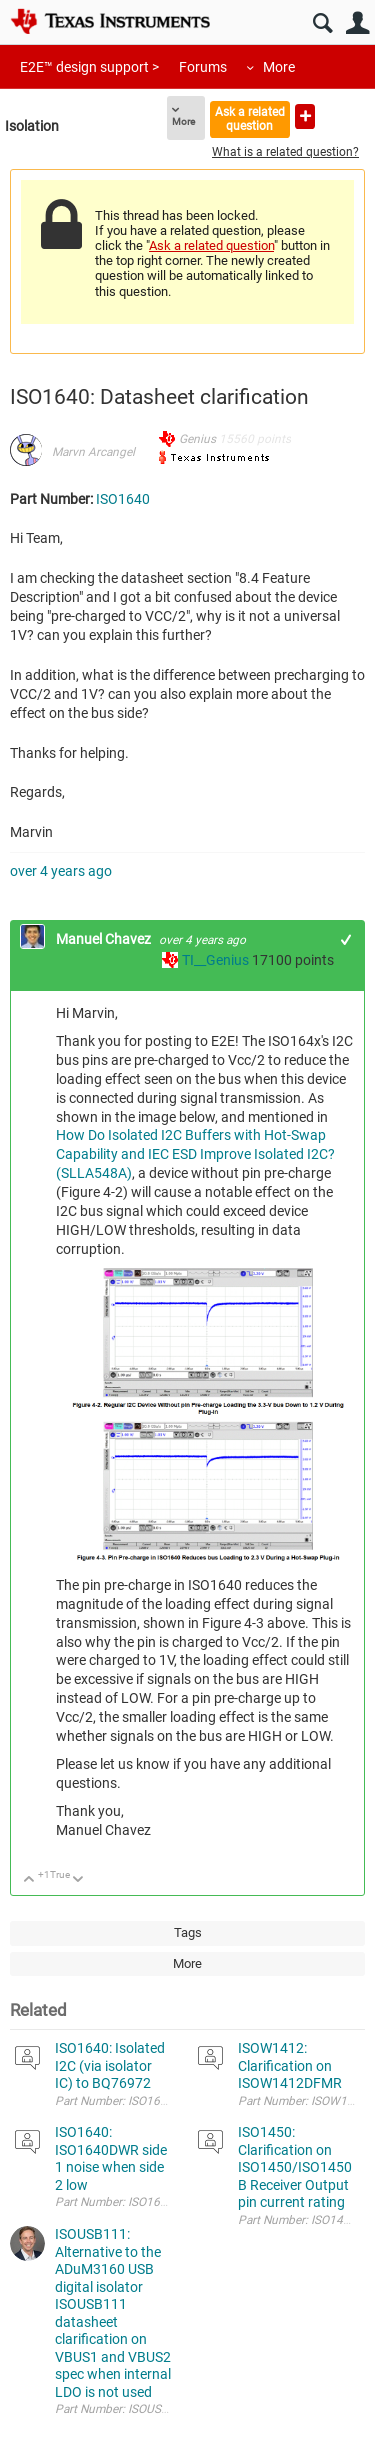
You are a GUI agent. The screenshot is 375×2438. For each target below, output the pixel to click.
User (357, 23)
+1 (346, 939)
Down (78, 1880)
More (279, 67)
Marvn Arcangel (93, 452)
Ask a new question (305, 116)
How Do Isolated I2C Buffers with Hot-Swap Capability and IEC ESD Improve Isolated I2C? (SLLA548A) (195, 1154)
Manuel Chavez (105, 939)
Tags (188, 1932)
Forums (203, 67)
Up (29, 1880)
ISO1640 (123, 499)
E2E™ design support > (89, 67)
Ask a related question (250, 118)
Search (322, 23)
